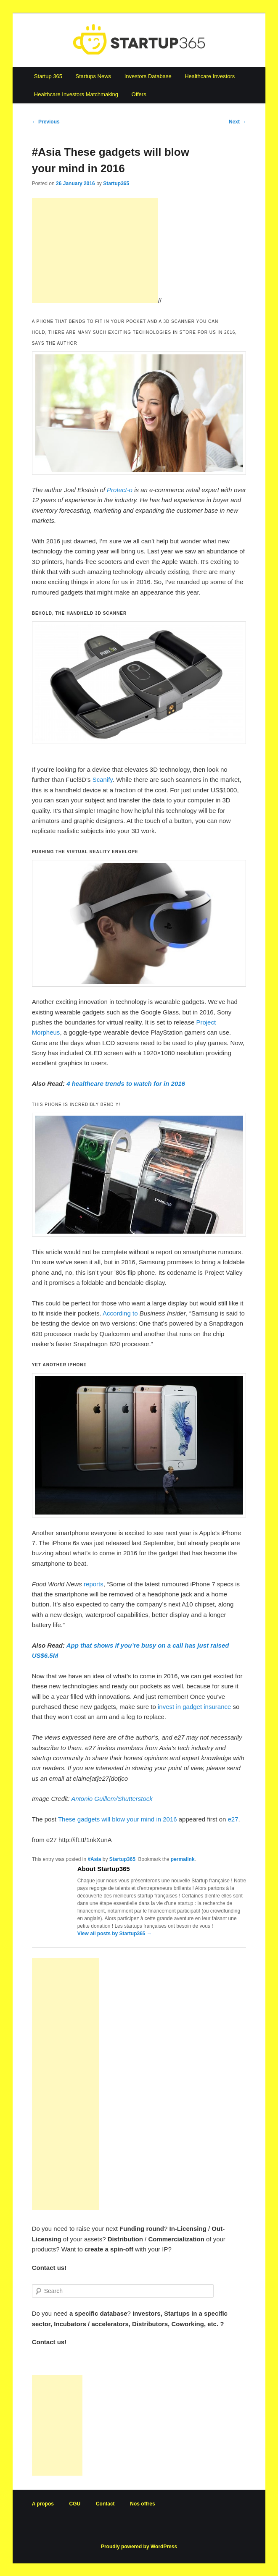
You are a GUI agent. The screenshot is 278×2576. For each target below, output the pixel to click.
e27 (233, 1819)
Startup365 (116, 183)
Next (237, 122)
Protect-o (119, 489)
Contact (105, 2504)
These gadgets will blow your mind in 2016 (117, 1819)
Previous (46, 122)
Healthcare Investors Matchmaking (76, 94)
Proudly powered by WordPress (139, 2547)
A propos (43, 2504)
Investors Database (148, 76)
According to (120, 1313)
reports (93, 1584)
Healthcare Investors (210, 76)
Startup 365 (48, 76)
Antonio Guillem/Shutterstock (111, 1798)
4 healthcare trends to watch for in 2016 (125, 1083)
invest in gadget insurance (194, 1706)
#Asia (94, 1859)
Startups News (93, 76)
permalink (183, 1859)
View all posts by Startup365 (114, 1934)
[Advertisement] (95, 250)
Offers (139, 94)
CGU (75, 2504)
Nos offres (142, 2504)
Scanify (103, 779)
